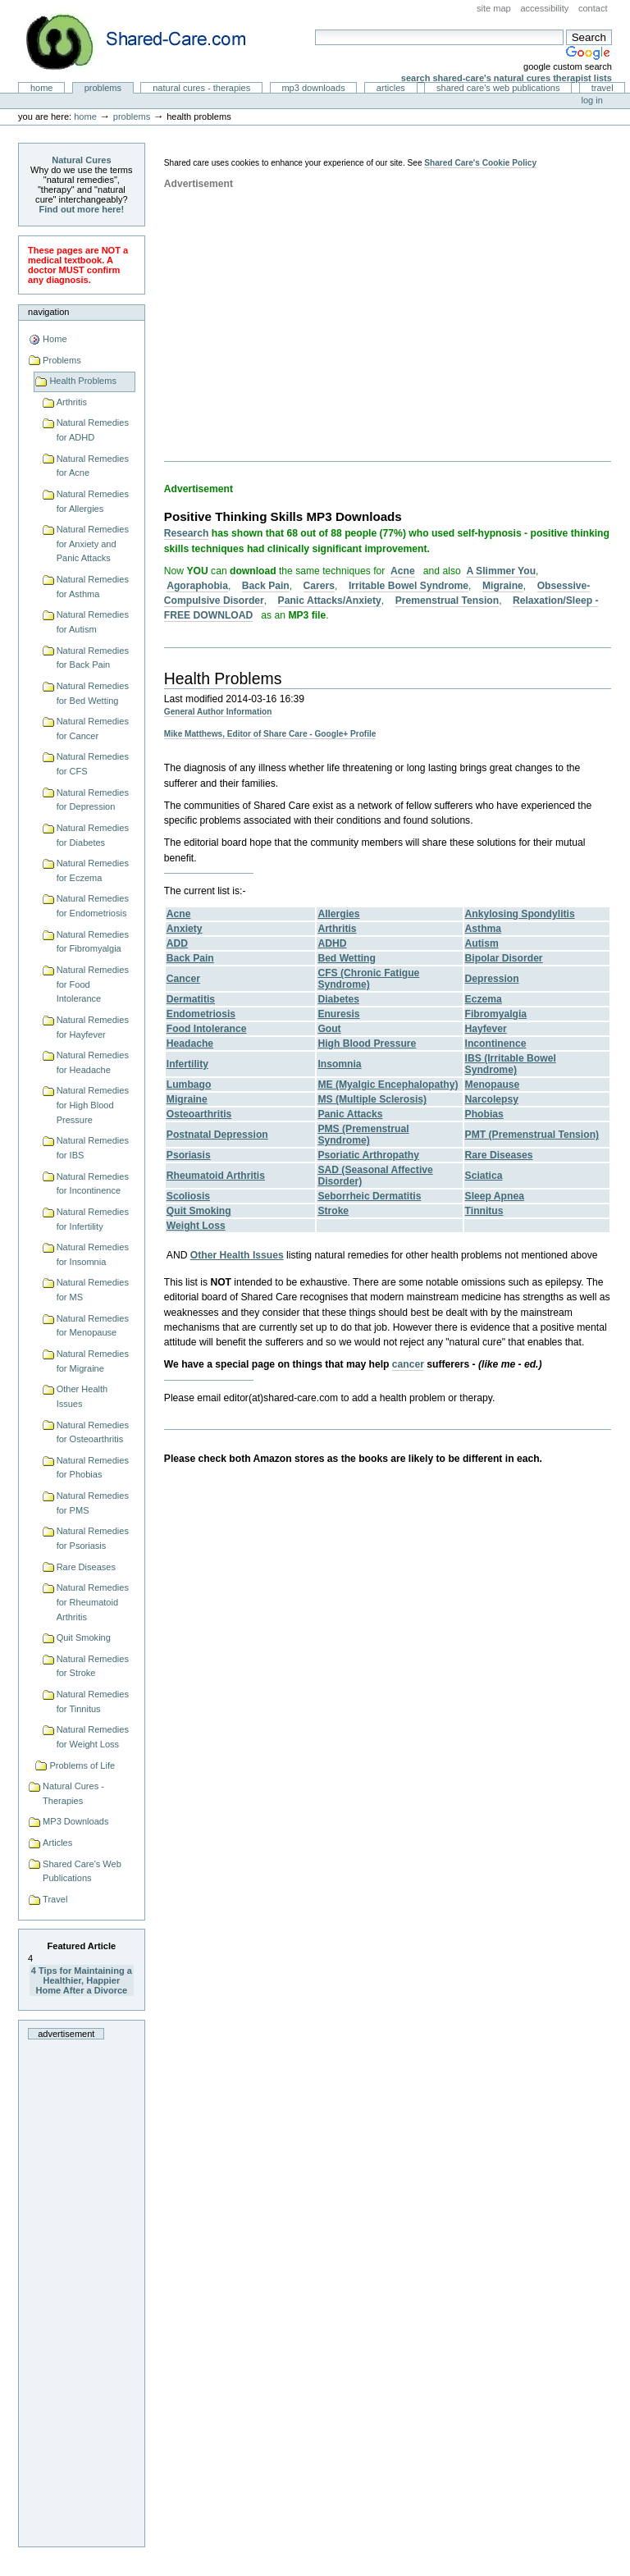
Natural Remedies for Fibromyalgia (93, 941)
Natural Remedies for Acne (93, 466)
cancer (408, 1364)
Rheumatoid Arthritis (216, 1175)
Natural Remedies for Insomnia (93, 1254)
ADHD (331, 943)
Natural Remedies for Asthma (93, 586)
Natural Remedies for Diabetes (93, 835)
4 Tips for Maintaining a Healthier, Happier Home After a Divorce (81, 1980)
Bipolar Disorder (504, 958)
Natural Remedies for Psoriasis (93, 1538)
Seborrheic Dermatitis (369, 1196)
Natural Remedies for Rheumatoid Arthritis (93, 1602)
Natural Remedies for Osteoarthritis (93, 1432)
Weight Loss (196, 1225)
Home (41, 88)
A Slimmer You (501, 571)
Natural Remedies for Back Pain (93, 658)
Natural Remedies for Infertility (93, 1219)
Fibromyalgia (496, 1014)
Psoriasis (189, 1155)
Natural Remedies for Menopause (93, 1325)
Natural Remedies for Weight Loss (93, 1736)
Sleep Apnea (494, 1196)
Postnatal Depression (217, 1134)
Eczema (483, 999)
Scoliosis (188, 1196)
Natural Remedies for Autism (93, 622)
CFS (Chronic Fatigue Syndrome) (368, 978)
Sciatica (484, 1175)
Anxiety (185, 928)
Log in (592, 100)
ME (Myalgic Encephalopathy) (387, 1084)
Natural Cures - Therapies (201, 88)
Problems (102, 88)
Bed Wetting (346, 958)
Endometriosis (201, 1014)
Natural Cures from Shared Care (148, 41)
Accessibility (544, 8)
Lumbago (189, 1084)
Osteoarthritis (199, 1114)
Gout (328, 1029)
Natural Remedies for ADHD (93, 430)
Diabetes (338, 999)
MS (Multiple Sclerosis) (372, 1099)
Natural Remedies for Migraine (93, 1361)
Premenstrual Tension (447, 600)
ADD (177, 943)
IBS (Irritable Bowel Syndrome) (510, 1064)
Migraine (502, 585)
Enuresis (338, 1014)
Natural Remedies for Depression (93, 800)
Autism (482, 943)
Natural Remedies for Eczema (93, 870)
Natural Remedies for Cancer (93, 728)
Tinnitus (484, 1211)
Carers (319, 585)
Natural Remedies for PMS (93, 1503)
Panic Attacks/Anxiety (329, 600)
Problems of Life (82, 1765)
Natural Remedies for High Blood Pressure (93, 1104)
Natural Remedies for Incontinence (93, 1184)
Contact (593, 8)
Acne (402, 571)
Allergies (338, 914)
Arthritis (72, 402)
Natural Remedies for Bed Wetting (93, 693)
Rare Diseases (86, 1567)
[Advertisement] (81, 2288)
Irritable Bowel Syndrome (408, 585)
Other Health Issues (82, 1396)
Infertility (187, 1064)
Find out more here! (82, 209)
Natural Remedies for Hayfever (93, 1027)
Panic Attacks (349, 1114)
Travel (602, 88)
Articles (391, 88)
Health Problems (82, 381)
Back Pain (266, 585)
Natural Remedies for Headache (93, 1062)
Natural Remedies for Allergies (93, 501)
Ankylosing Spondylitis (520, 914)
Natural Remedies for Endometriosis (93, 905)
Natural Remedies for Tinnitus (93, 1701)
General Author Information (218, 711)
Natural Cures (81, 160)
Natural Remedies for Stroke (93, 1666)
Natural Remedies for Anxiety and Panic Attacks (93, 543)
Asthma (483, 928)
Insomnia (339, 1064)
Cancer (183, 978)
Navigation (48, 312)
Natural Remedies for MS (93, 1289)
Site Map (494, 8)
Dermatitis (191, 999)
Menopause (492, 1084)
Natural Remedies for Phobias (93, 1467)
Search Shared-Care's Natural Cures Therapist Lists (506, 78)
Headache (190, 1043)
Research (186, 533)
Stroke (333, 1211)
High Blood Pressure (366, 1043)
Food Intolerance (207, 1029)
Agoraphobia (197, 585)
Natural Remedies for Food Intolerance (93, 984)
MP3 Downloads (313, 88)
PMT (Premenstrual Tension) (532, 1134)
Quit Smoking (84, 1637)
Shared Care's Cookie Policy (480, 162)
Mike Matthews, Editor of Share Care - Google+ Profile (270, 733)
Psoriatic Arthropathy (368, 1155)
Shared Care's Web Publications (498, 88)
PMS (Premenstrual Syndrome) (363, 1134)
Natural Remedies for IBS (93, 1147)
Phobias (484, 1114)
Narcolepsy (491, 1099)
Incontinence (496, 1043)
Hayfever (486, 1029)
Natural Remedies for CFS (93, 763)
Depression (492, 978)
